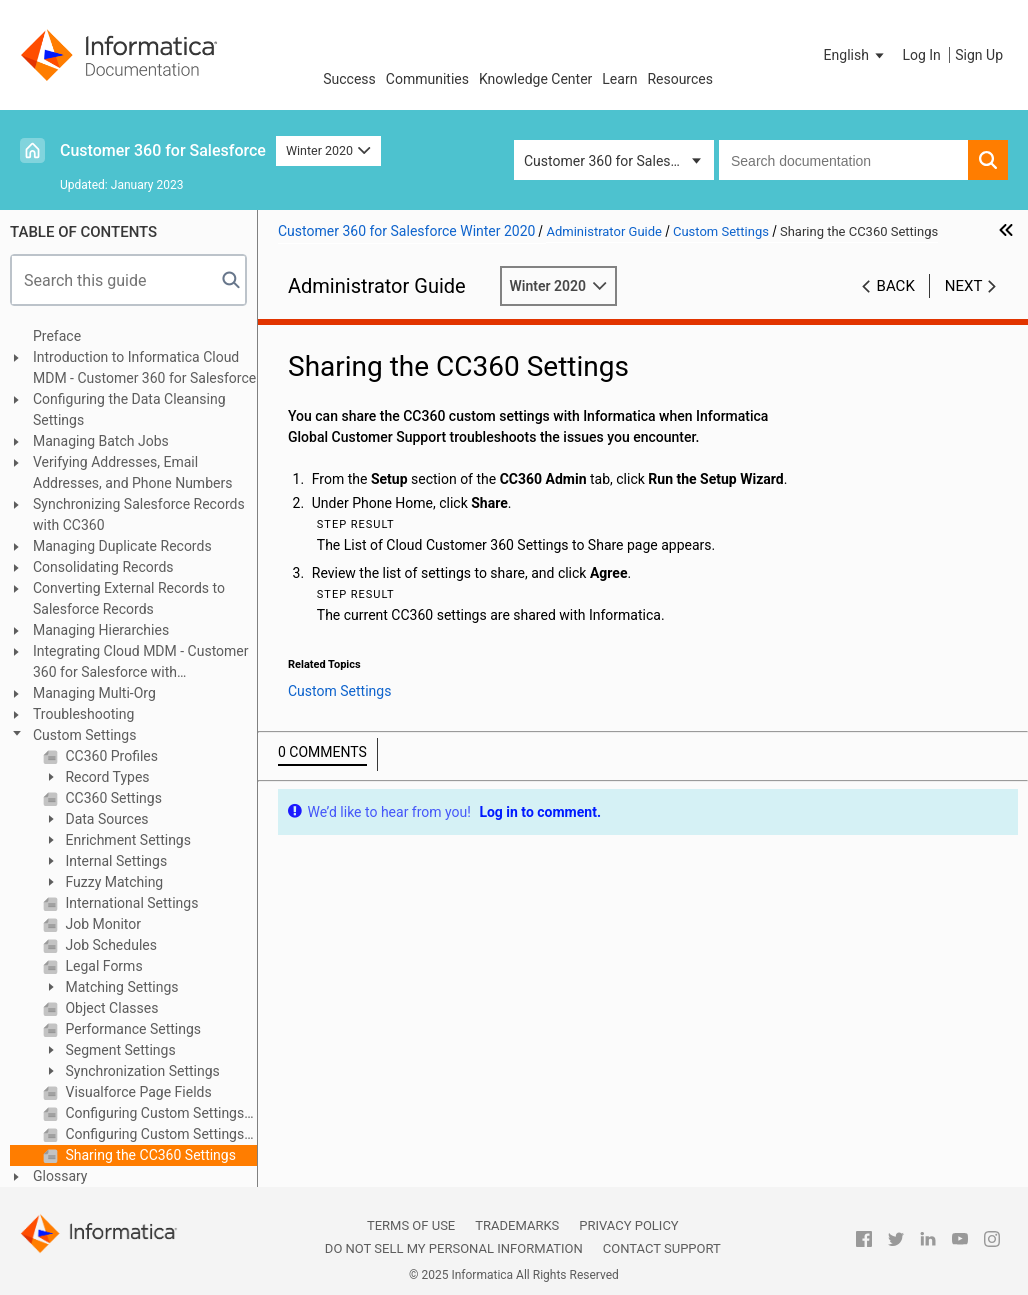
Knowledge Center (535, 79)
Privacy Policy (628, 1225)
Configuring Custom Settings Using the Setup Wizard (159, 1134)
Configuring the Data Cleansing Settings (129, 409)
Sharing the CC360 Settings (149, 1155)
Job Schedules (109, 945)
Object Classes (110, 1008)
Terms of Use (411, 1225)
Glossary (60, 1176)
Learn (619, 79)
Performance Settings (131, 1029)
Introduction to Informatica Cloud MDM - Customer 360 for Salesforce (144, 367)
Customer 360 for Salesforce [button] (613, 161)
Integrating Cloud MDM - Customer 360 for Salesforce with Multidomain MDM (141, 663)
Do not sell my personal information (454, 1248)
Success (349, 79)
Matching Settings (120, 987)
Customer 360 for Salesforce (163, 150)
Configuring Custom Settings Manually (159, 1113)
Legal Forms (102, 966)
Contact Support (662, 1248)
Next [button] (964, 286)
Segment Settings (119, 1050)
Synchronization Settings (141, 1071)
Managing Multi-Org (94, 693)
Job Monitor (101, 924)
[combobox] (843, 160)
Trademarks (517, 1225)
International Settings (130, 903)
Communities (427, 79)
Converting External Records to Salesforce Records (129, 598)
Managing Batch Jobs (101, 441)
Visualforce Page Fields (137, 1092)
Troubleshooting (83, 714)
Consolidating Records (103, 567)
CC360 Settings (112, 798)
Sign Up (979, 55)
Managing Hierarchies (101, 630)
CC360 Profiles (110, 756)
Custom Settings (84, 735)
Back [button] (896, 286)
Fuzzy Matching (112, 882)
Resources (680, 79)
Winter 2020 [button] (328, 150)
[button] (856, 55)
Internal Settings (114, 861)
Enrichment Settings (126, 840)
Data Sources (105, 819)
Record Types (106, 777)
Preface (57, 336)
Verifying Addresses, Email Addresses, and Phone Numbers (132, 472)
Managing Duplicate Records (122, 546)
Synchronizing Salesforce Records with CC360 (139, 514)
